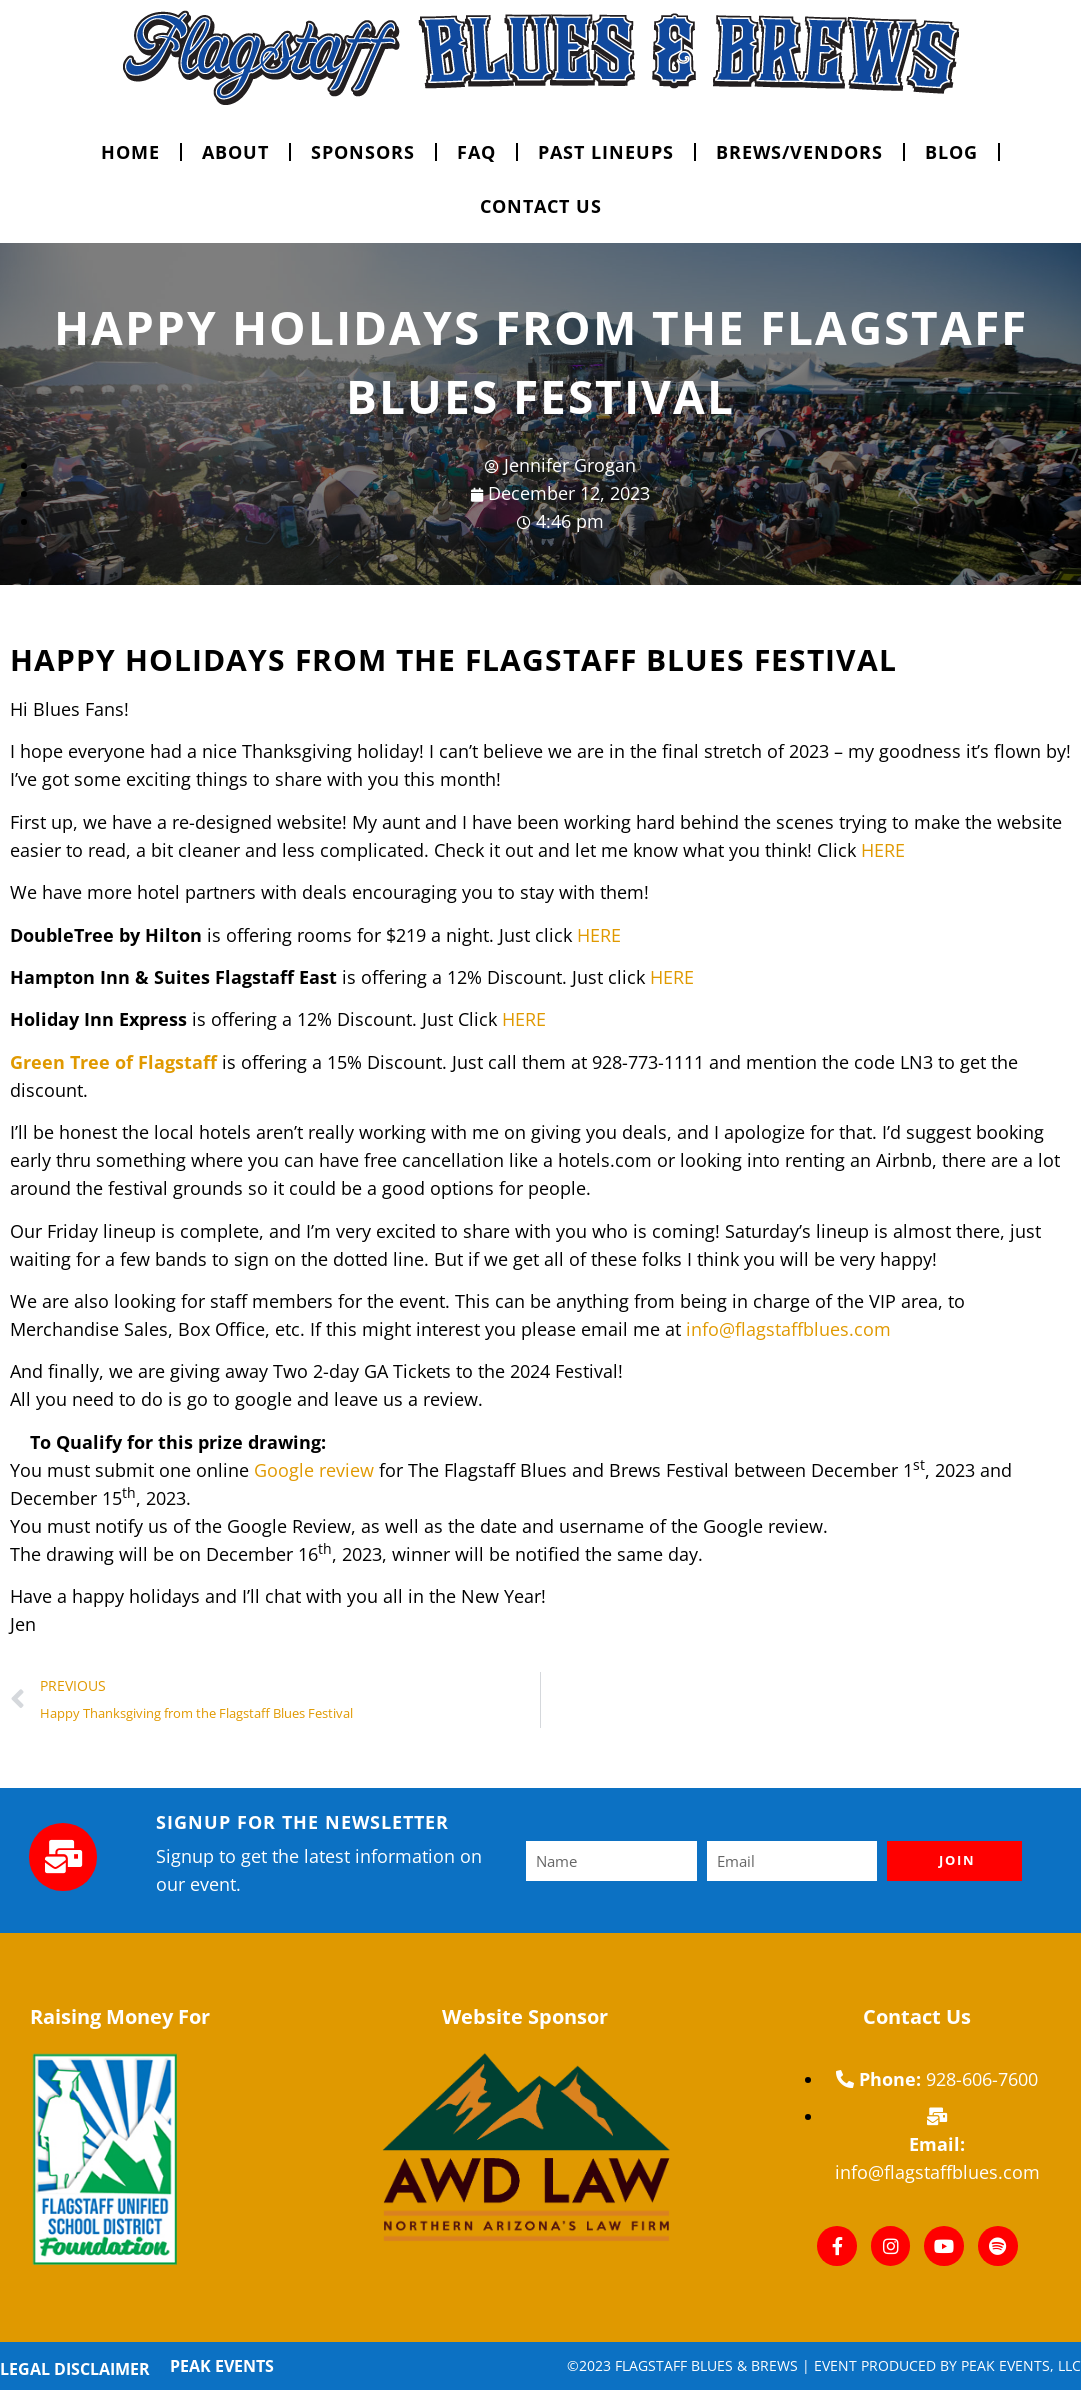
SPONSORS (363, 152)
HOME (130, 152)
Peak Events (222, 2366)
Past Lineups (606, 152)
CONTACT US (541, 206)
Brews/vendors (799, 152)
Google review (314, 1470)
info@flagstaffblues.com (788, 1329)
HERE (883, 850)
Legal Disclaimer (75, 2369)
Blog (951, 152)
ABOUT (235, 152)
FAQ (476, 152)
